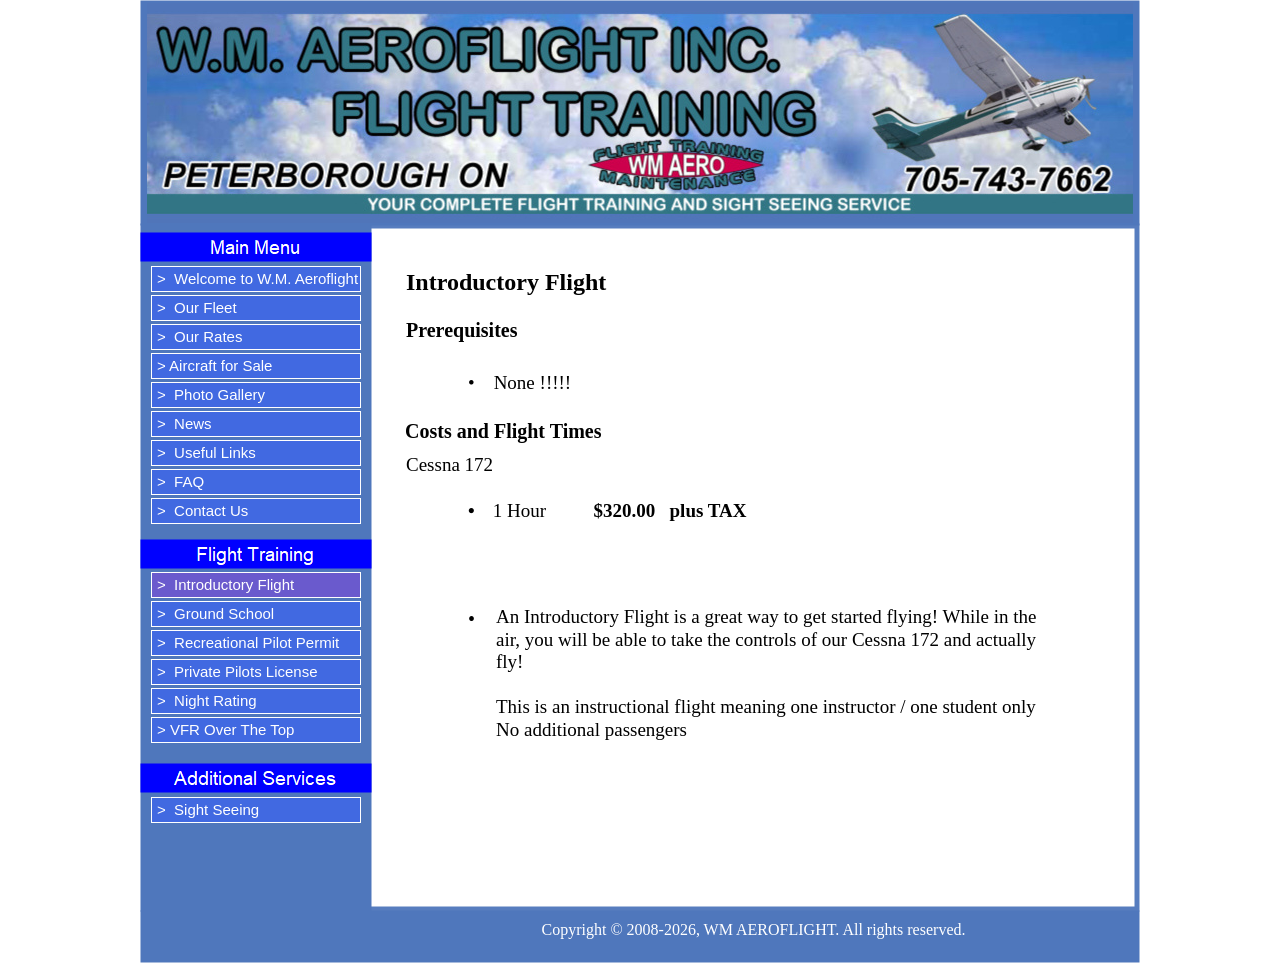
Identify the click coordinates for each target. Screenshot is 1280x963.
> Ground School (215, 613)
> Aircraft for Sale (214, 365)
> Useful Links (206, 452)
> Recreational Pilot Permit (248, 642)
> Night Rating (207, 700)
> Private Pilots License (237, 671)
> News (184, 423)
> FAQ (180, 481)
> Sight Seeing (208, 809)
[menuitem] (256, 280)
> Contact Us (202, 510)
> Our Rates (199, 336)
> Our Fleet (197, 307)
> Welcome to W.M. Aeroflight (257, 278)
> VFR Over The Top (225, 729)
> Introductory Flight (225, 584)
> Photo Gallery (211, 394)
